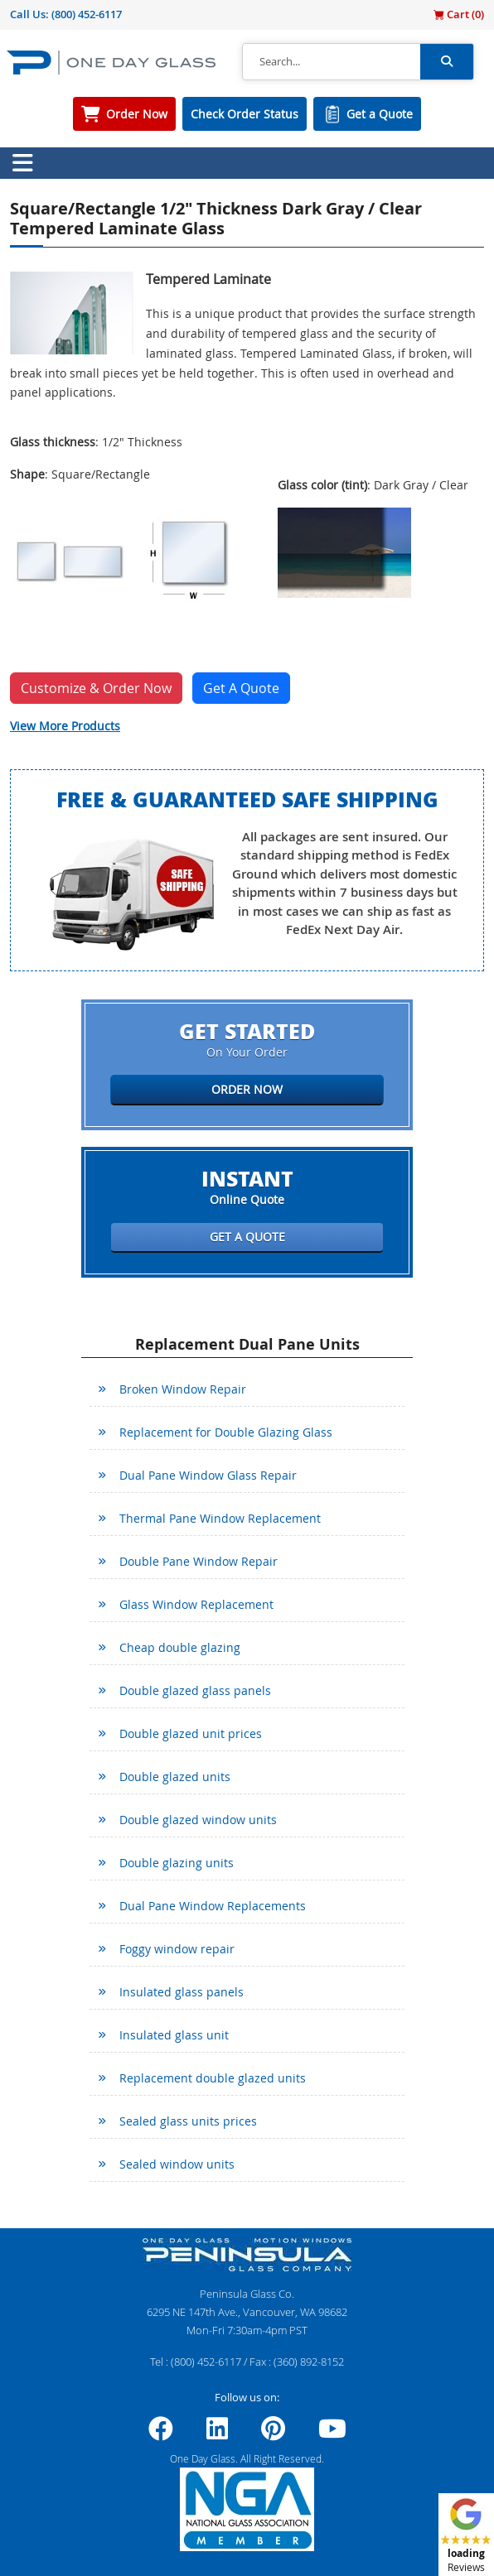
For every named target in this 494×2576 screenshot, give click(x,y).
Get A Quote (241, 688)
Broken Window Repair (182, 1389)
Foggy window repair (177, 1949)
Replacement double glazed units (212, 2078)
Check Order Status (244, 114)
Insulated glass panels (181, 1992)
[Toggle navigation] (22, 163)
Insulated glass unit (174, 2035)
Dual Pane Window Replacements (212, 1906)
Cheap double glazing (179, 1647)
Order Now (136, 114)
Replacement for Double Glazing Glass (225, 1432)
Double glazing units (176, 1863)
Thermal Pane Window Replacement (220, 1518)
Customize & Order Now (96, 688)
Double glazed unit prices (190, 1733)
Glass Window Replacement (196, 1604)
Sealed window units (177, 2164)
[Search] (331, 62)
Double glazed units (174, 1776)
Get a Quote (379, 114)
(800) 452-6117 (86, 14)
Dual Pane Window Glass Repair (208, 1475)
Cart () (458, 14)
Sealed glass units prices (188, 2121)
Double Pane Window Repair (198, 1561)
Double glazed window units (198, 1819)
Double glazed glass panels (195, 1690)
